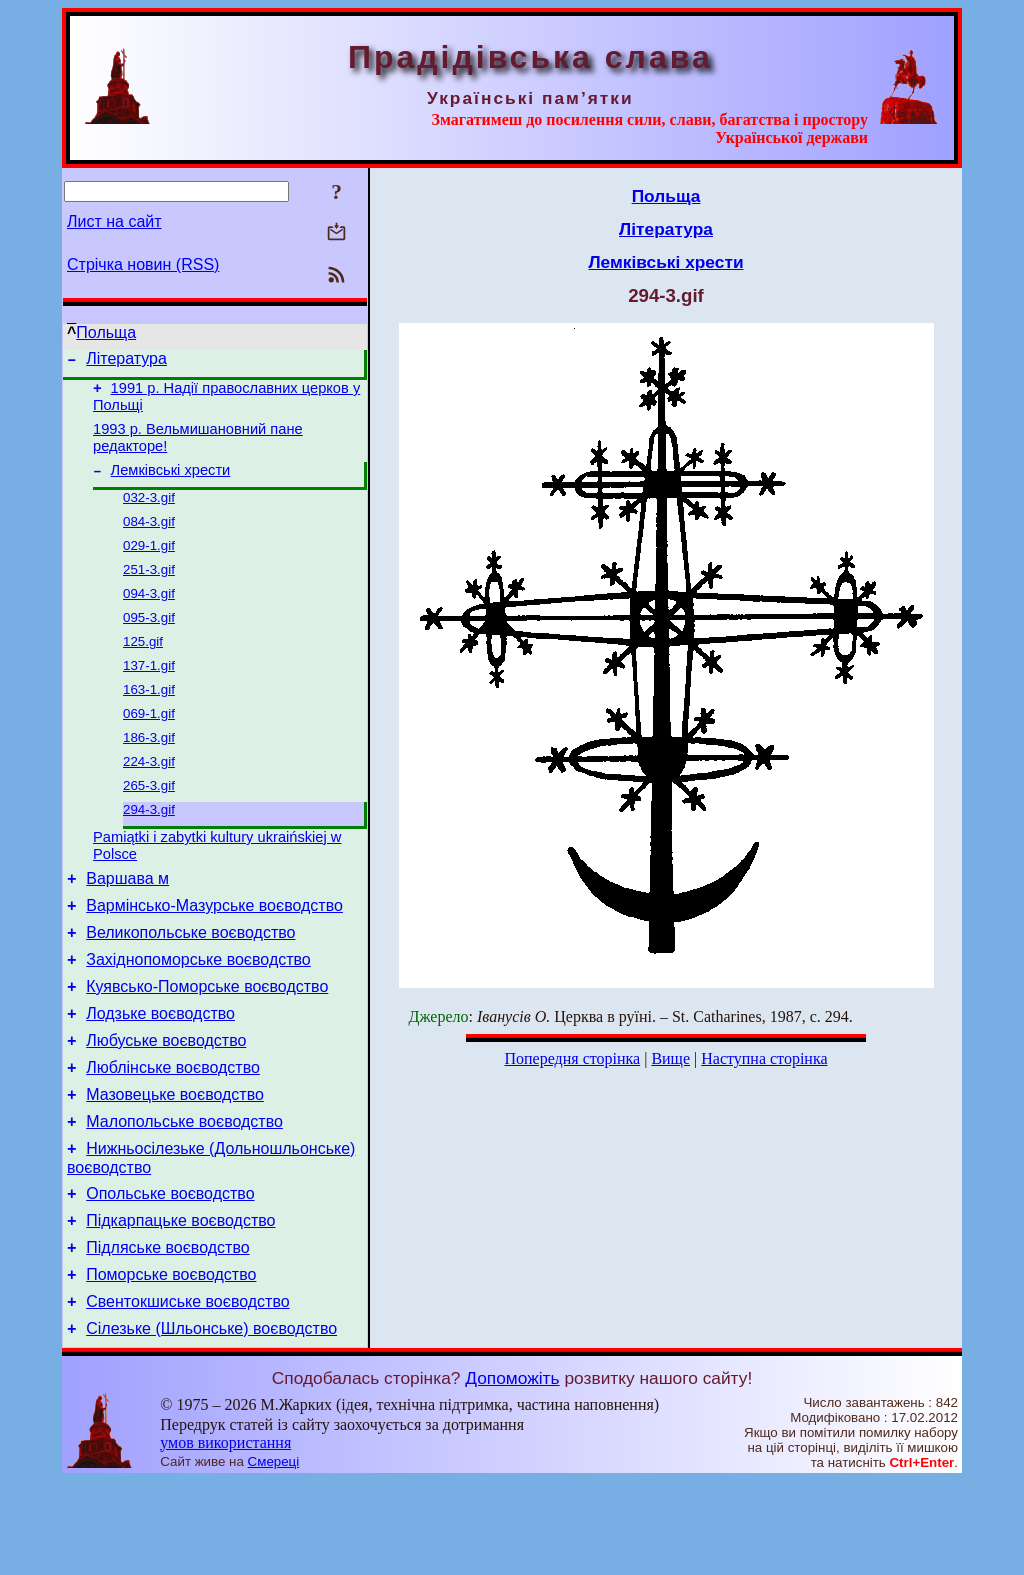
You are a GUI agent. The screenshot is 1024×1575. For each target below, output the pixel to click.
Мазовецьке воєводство (175, 1164)
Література (126, 361)
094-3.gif (149, 615)
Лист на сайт (114, 221)
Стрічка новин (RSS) (143, 264)
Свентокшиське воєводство (187, 1392)
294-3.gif (149, 849)
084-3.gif (149, 537)
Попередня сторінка (572, 1058)
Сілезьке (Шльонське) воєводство (211, 1422)
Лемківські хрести (171, 482)
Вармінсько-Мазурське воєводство (214, 954)
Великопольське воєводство (190, 984)
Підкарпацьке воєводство (180, 1302)
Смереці (274, 1555)
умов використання (225, 1536)
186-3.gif (149, 771)
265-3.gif (149, 823)
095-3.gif (149, 641)
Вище (670, 1058)
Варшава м (127, 924)
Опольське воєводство (170, 1272)
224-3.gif (149, 797)
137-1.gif (149, 693)
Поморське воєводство (171, 1362)
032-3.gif (149, 511)
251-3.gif (149, 589)
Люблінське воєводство (173, 1134)
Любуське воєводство (166, 1104)
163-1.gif (149, 719)
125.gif (143, 667)
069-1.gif (149, 745)
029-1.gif (149, 563)
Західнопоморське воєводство (198, 1014)
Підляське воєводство (167, 1332)
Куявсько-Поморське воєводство (207, 1044)
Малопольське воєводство (184, 1194)
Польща (106, 332)
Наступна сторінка (764, 1058)
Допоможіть (512, 1472)
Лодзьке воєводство (160, 1074)
